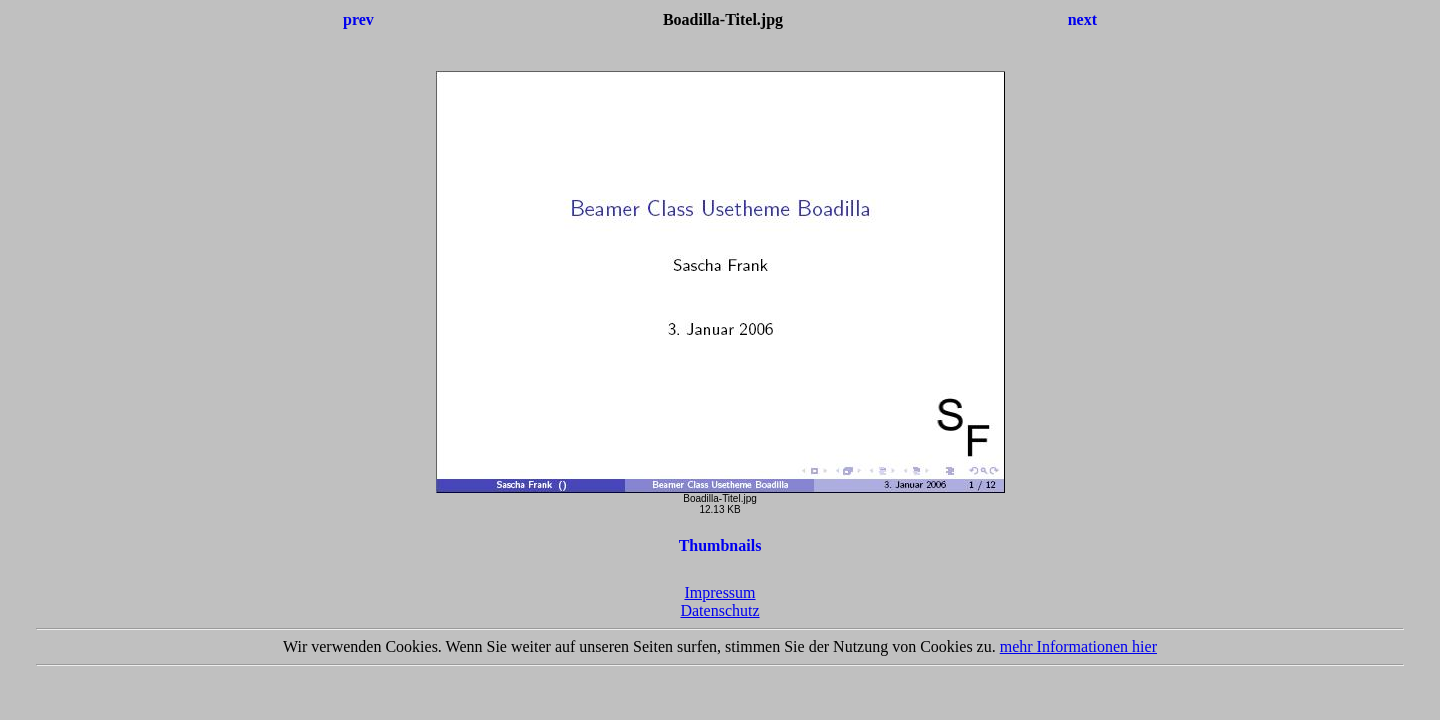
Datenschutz (719, 610)
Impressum (719, 592)
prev (358, 19)
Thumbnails (720, 545)
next (1082, 19)
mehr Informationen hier (1078, 646)
